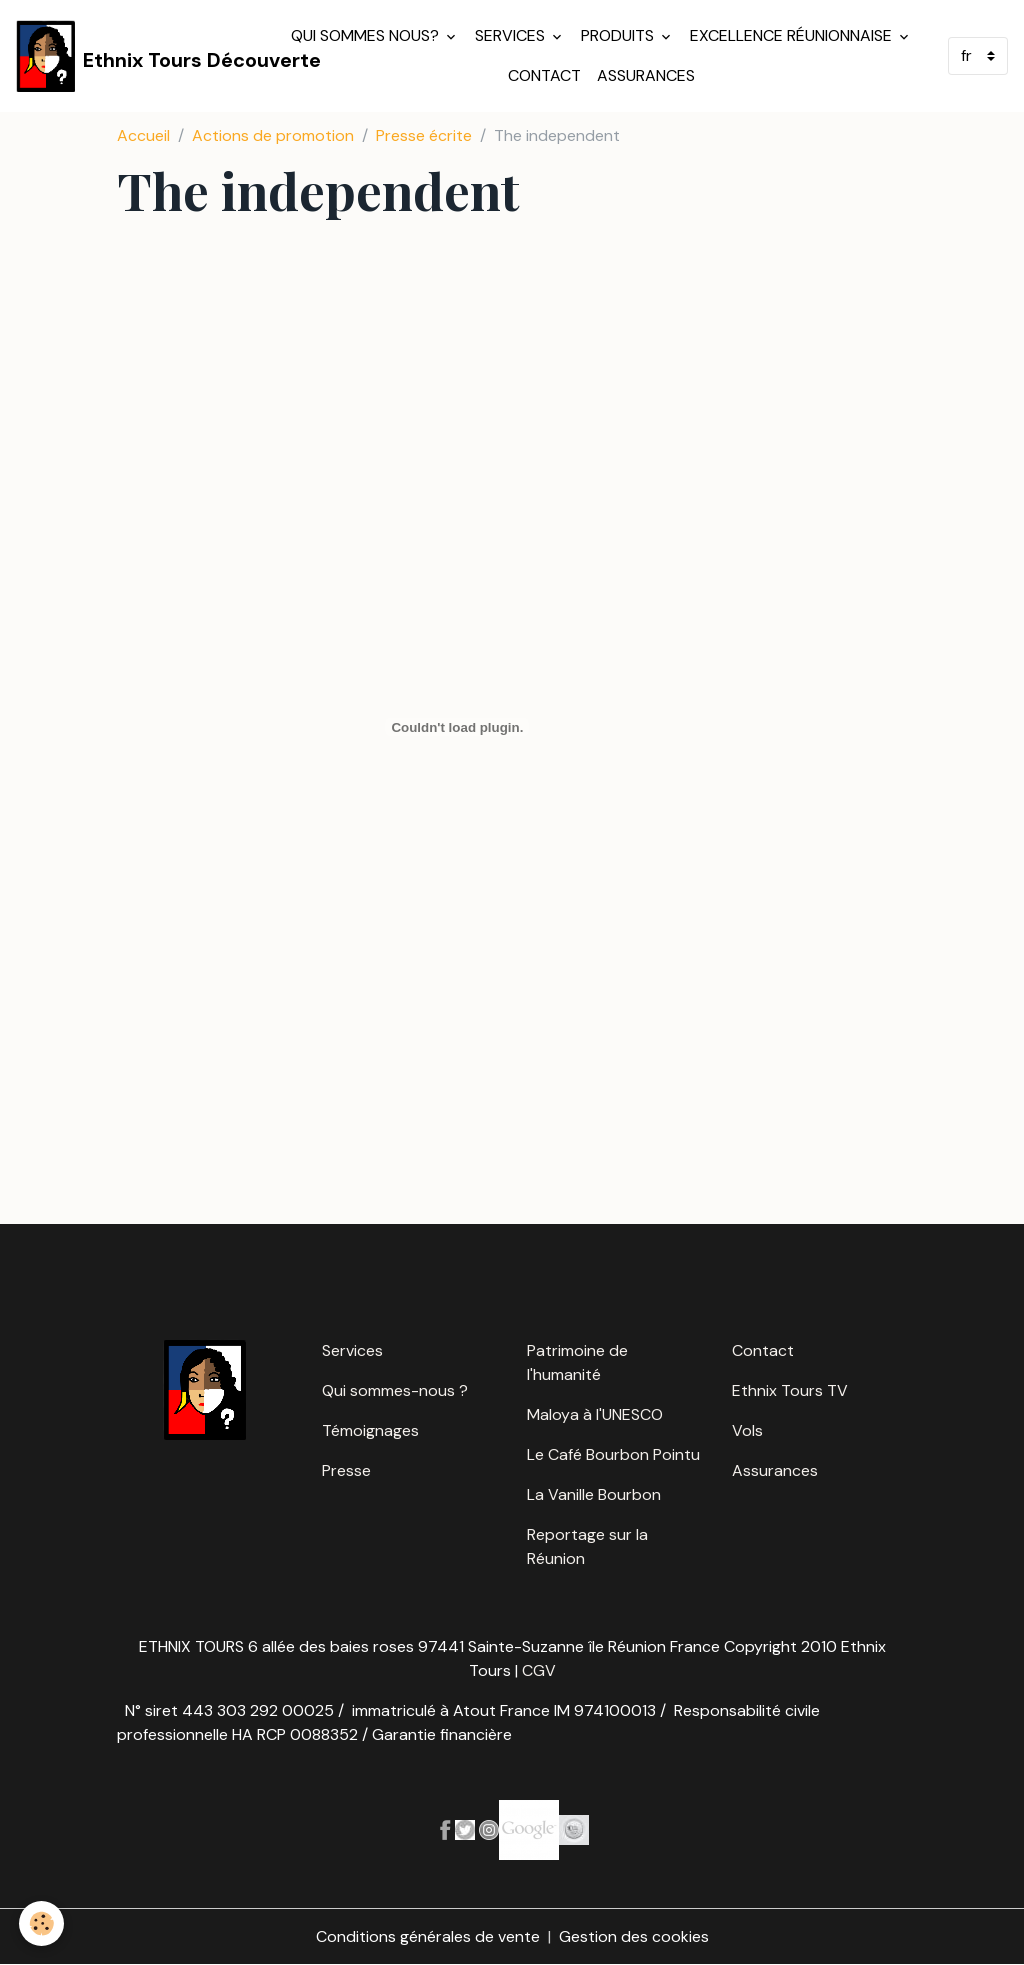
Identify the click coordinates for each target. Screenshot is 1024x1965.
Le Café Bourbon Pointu (613, 1454)
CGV (539, 1670)
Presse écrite (424, 135)
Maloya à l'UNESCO (595, 1414)
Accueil (143, 135)
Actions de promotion (273, 135)
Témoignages (370, 1430)
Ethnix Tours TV (790, 1390)
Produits (619, 35)
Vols (747, 1430)
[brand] (139, 56)
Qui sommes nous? (367, 35)
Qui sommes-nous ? (395, 1390)
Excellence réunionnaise (793, 35)
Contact (544, 75)
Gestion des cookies (634, 1936)
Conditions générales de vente (428, 1936)
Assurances (646, 75)
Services (512, 35)
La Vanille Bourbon (594, 1494)
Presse (346, 1470)
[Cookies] (42, 1923)
